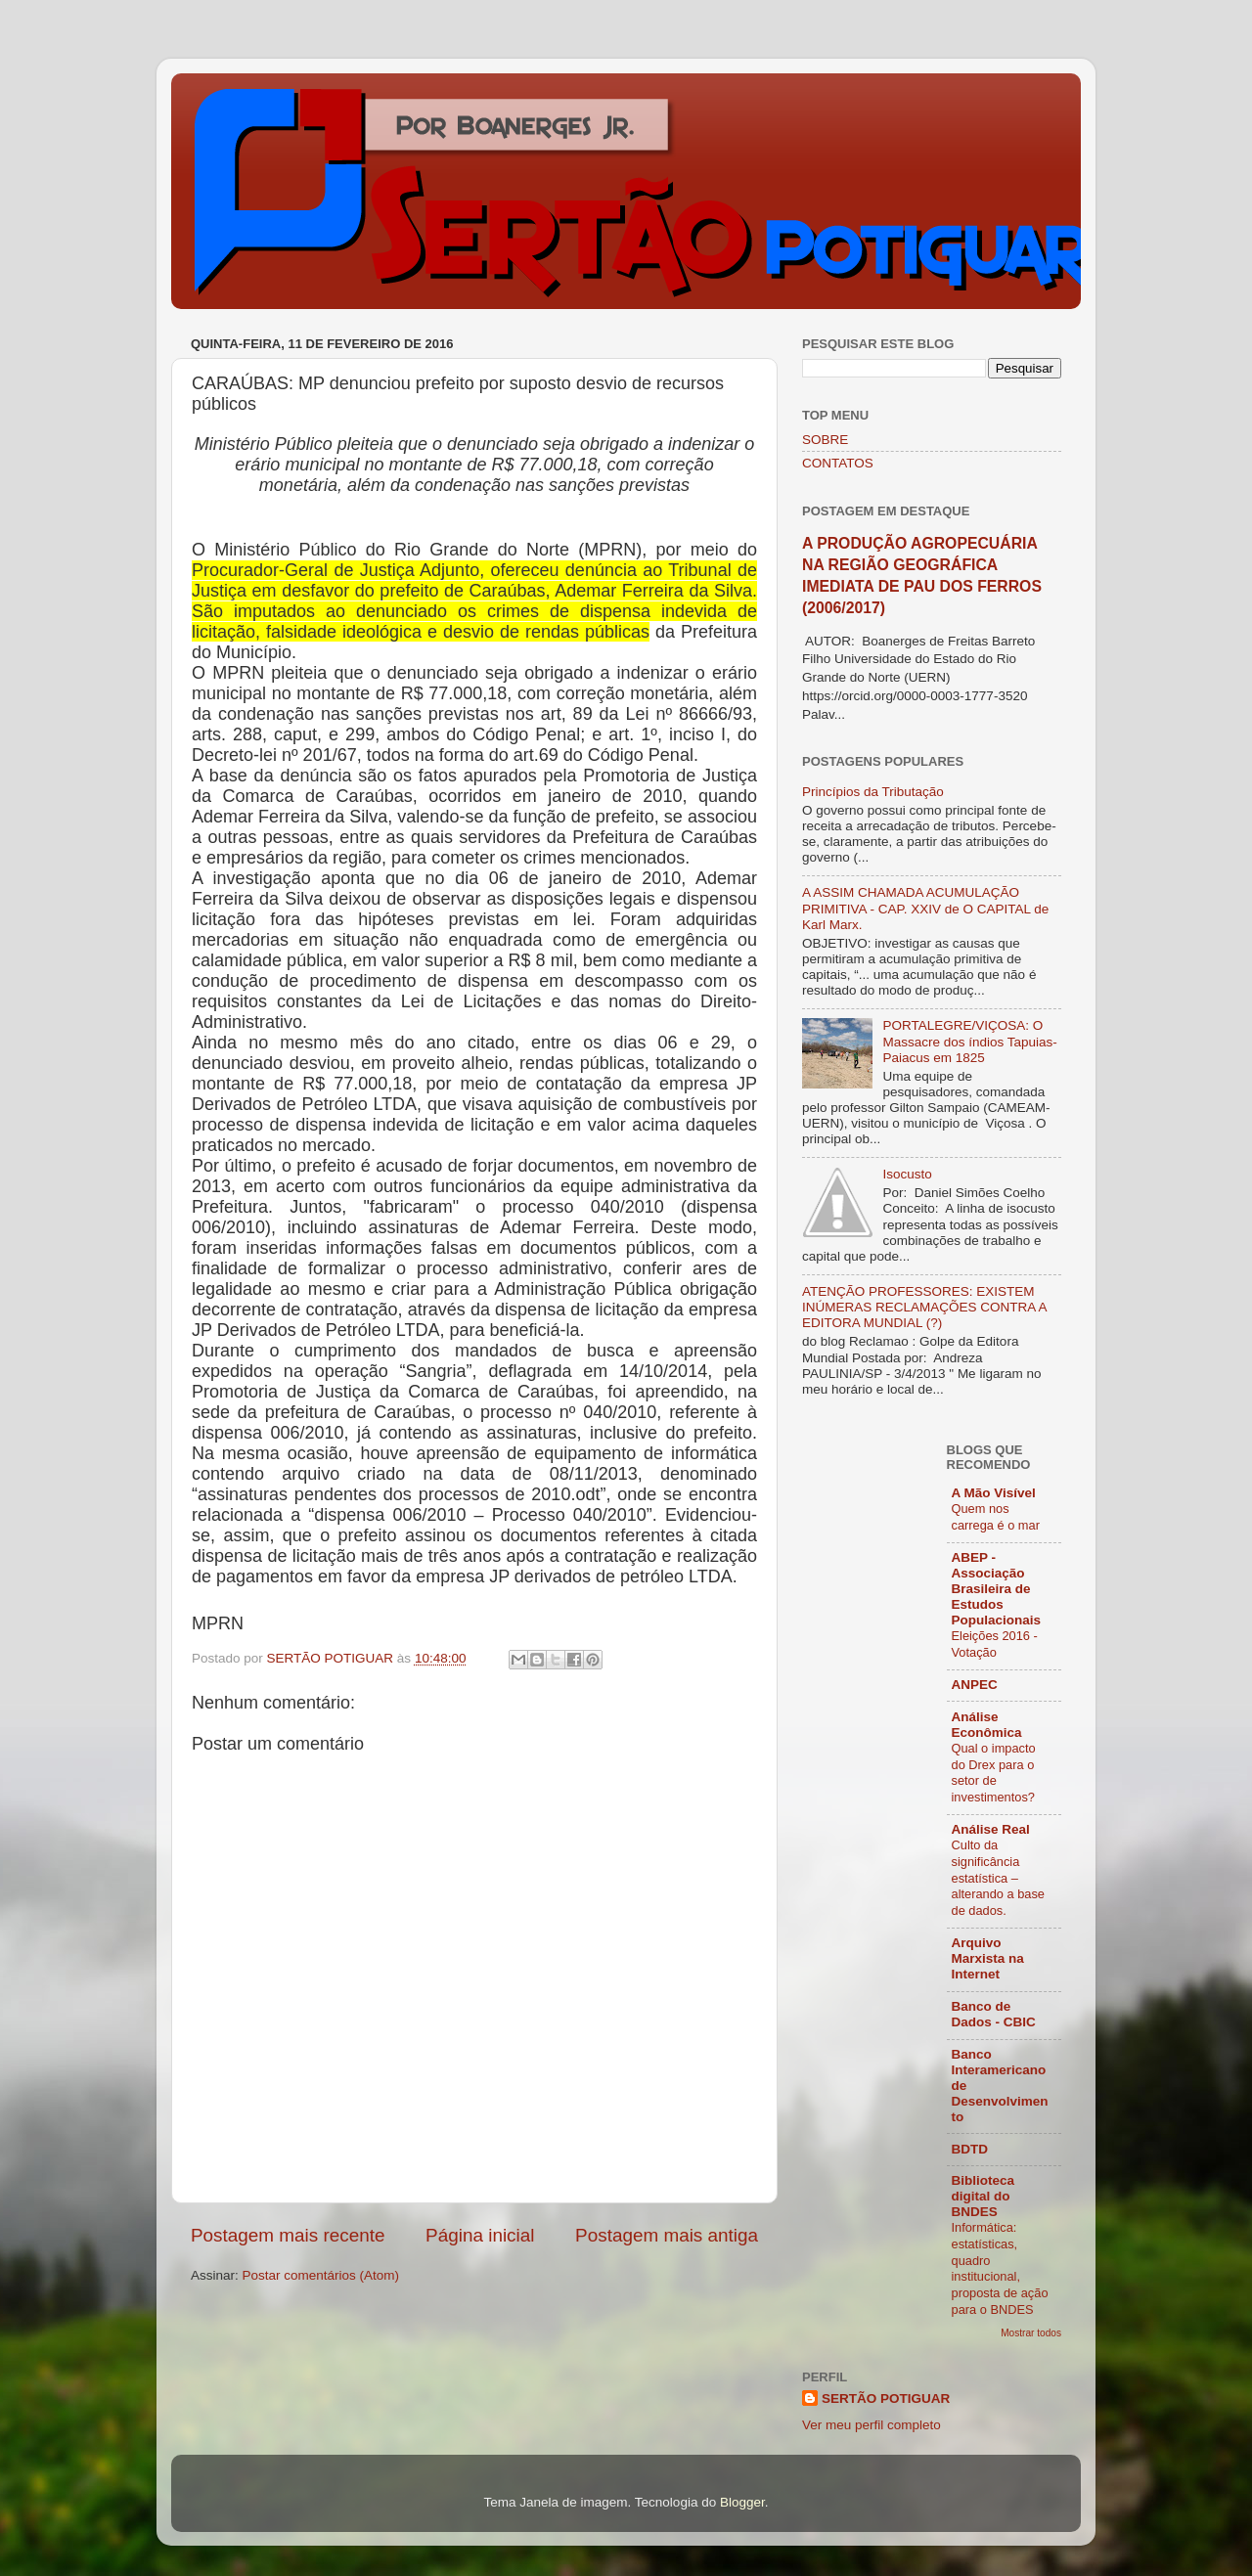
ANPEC (975, 1684)
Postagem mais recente (287, 2235)
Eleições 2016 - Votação (995, 1644)
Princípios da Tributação (873, 791)
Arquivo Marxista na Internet (988, 1958)
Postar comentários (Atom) (321, 2275)
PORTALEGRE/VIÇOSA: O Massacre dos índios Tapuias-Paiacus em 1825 (969, 1041)
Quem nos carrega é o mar (996, 1516)
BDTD (970, 2149)
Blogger (742, 2502)
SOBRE (825, 439)
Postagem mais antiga (666, 2235)
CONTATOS (837, 463)
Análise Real (991, 1829)
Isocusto (906, 1174)
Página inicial (479, 2235)
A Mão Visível (994, 1493)
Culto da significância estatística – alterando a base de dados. (998, 1878)
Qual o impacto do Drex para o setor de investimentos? (994, 1772)
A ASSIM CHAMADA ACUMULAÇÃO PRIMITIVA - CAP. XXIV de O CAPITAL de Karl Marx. (925, 908)
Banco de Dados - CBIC (994, 2014)
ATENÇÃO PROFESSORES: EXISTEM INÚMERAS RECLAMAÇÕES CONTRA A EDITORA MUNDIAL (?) (924, 1307)
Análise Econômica (987, 1725)
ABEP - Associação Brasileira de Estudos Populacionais (997, 1588)
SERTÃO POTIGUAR (886, 2398)
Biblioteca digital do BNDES (983, 2196)
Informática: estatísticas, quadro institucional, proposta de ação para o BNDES (1000, 2268)
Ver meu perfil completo (871, 2425)
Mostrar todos (1031, 2333)
